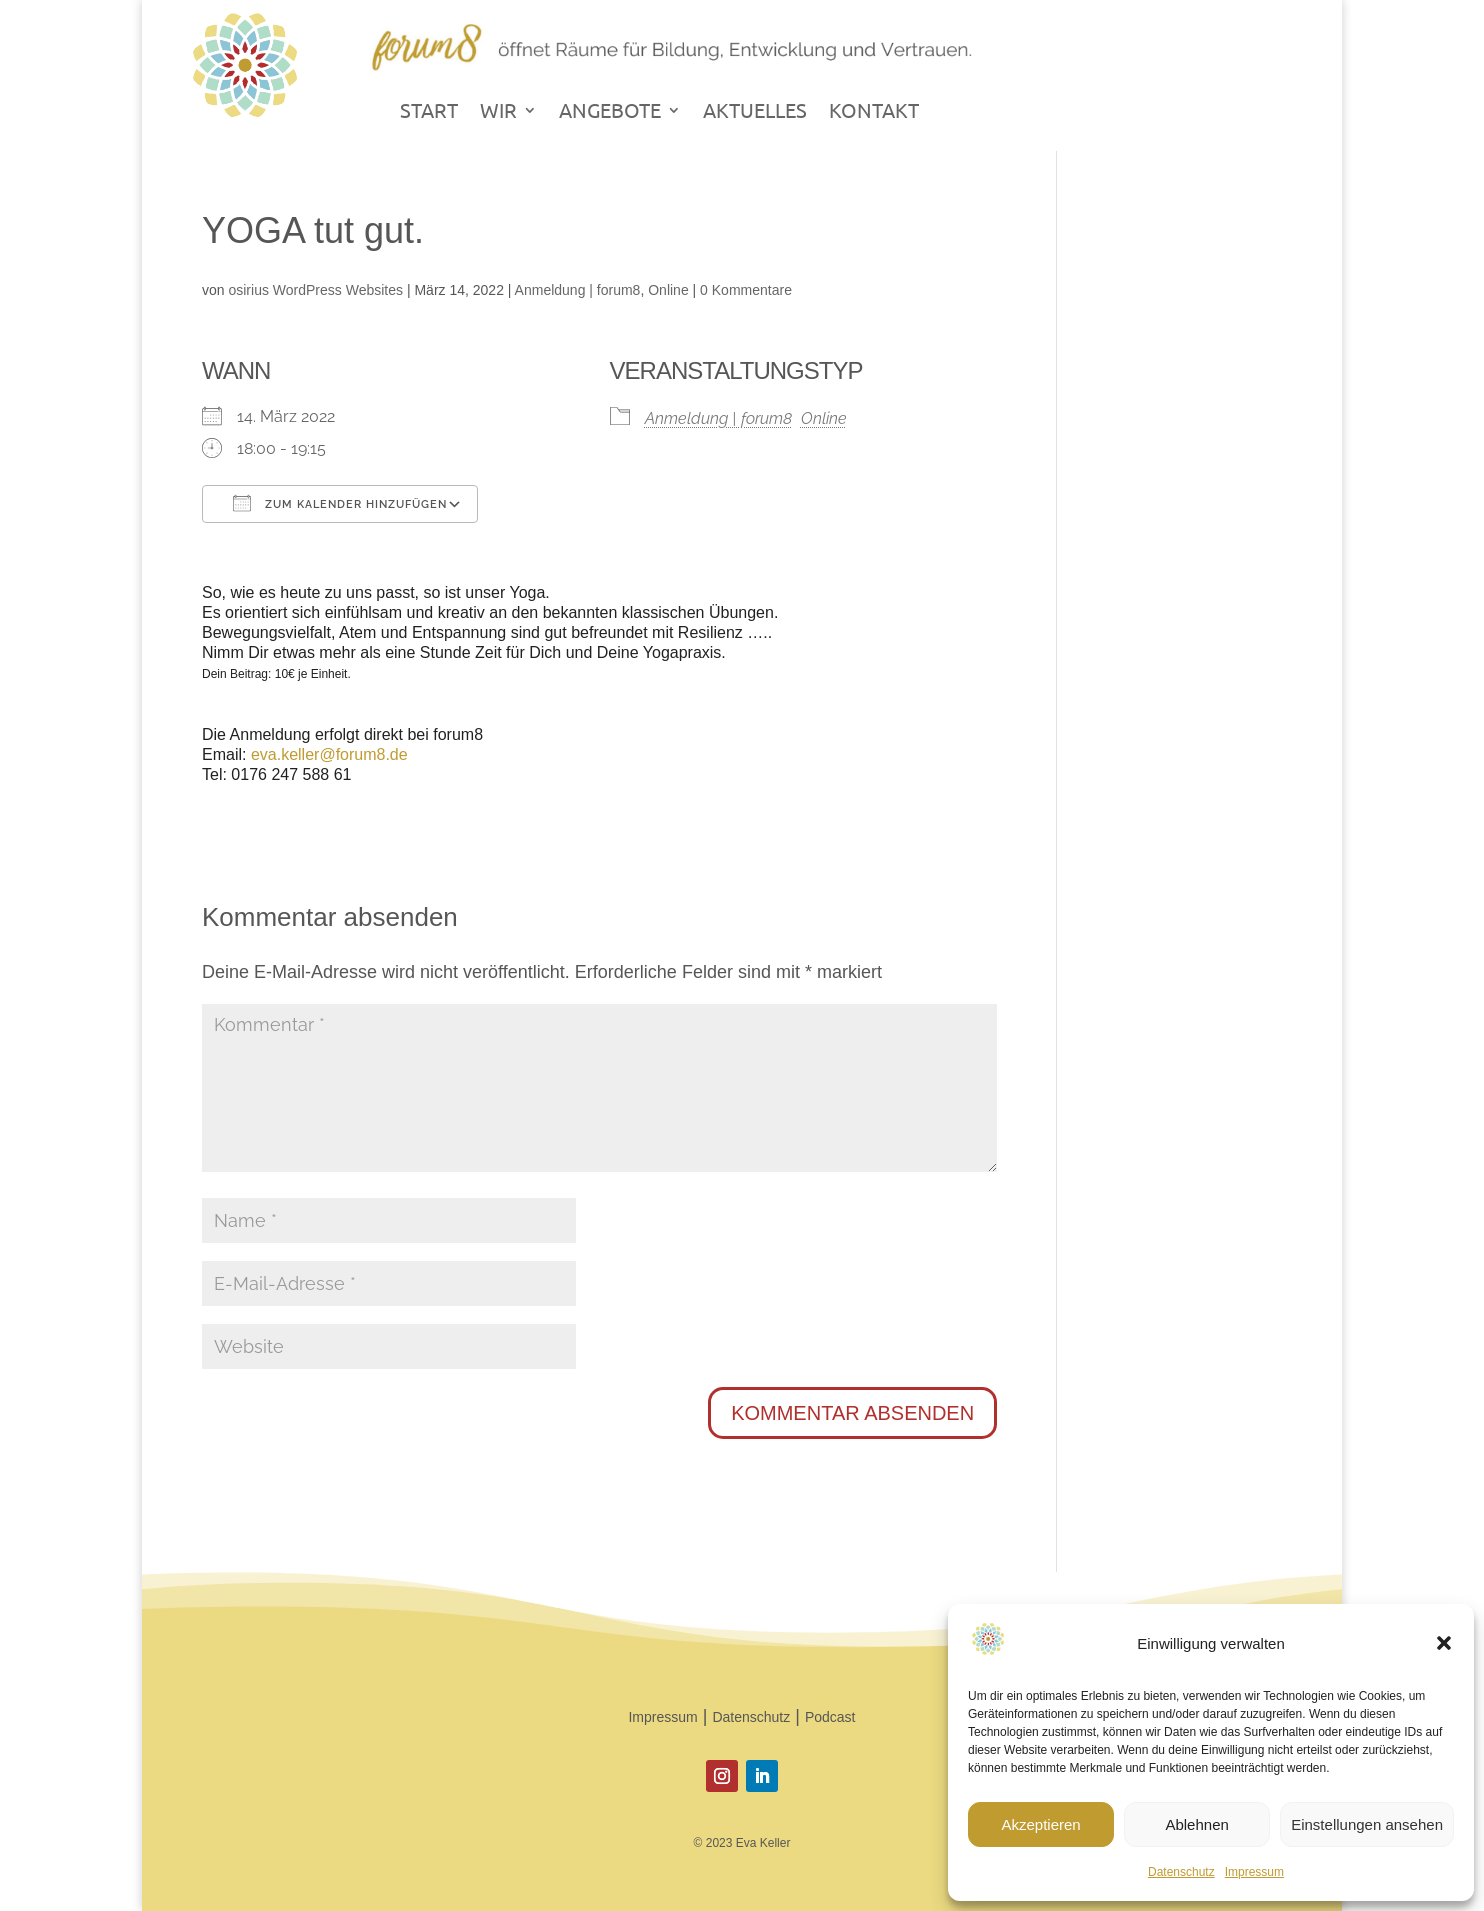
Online (668, 290)
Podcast (830, 1717)
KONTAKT (874, 112)
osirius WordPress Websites (315, 290)
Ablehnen (1196, 1824)
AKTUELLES (755, 112)
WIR (498, 112)
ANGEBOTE (610, 112)
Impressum (1254, 1872)
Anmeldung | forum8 (578, 290)
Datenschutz (1181, 1872)
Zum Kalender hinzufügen (340, 503)
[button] (1444, 1643)
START (429, 112)
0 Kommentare (746, 290)
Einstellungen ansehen (1367, 1824)
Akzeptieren (1040, 1824)
